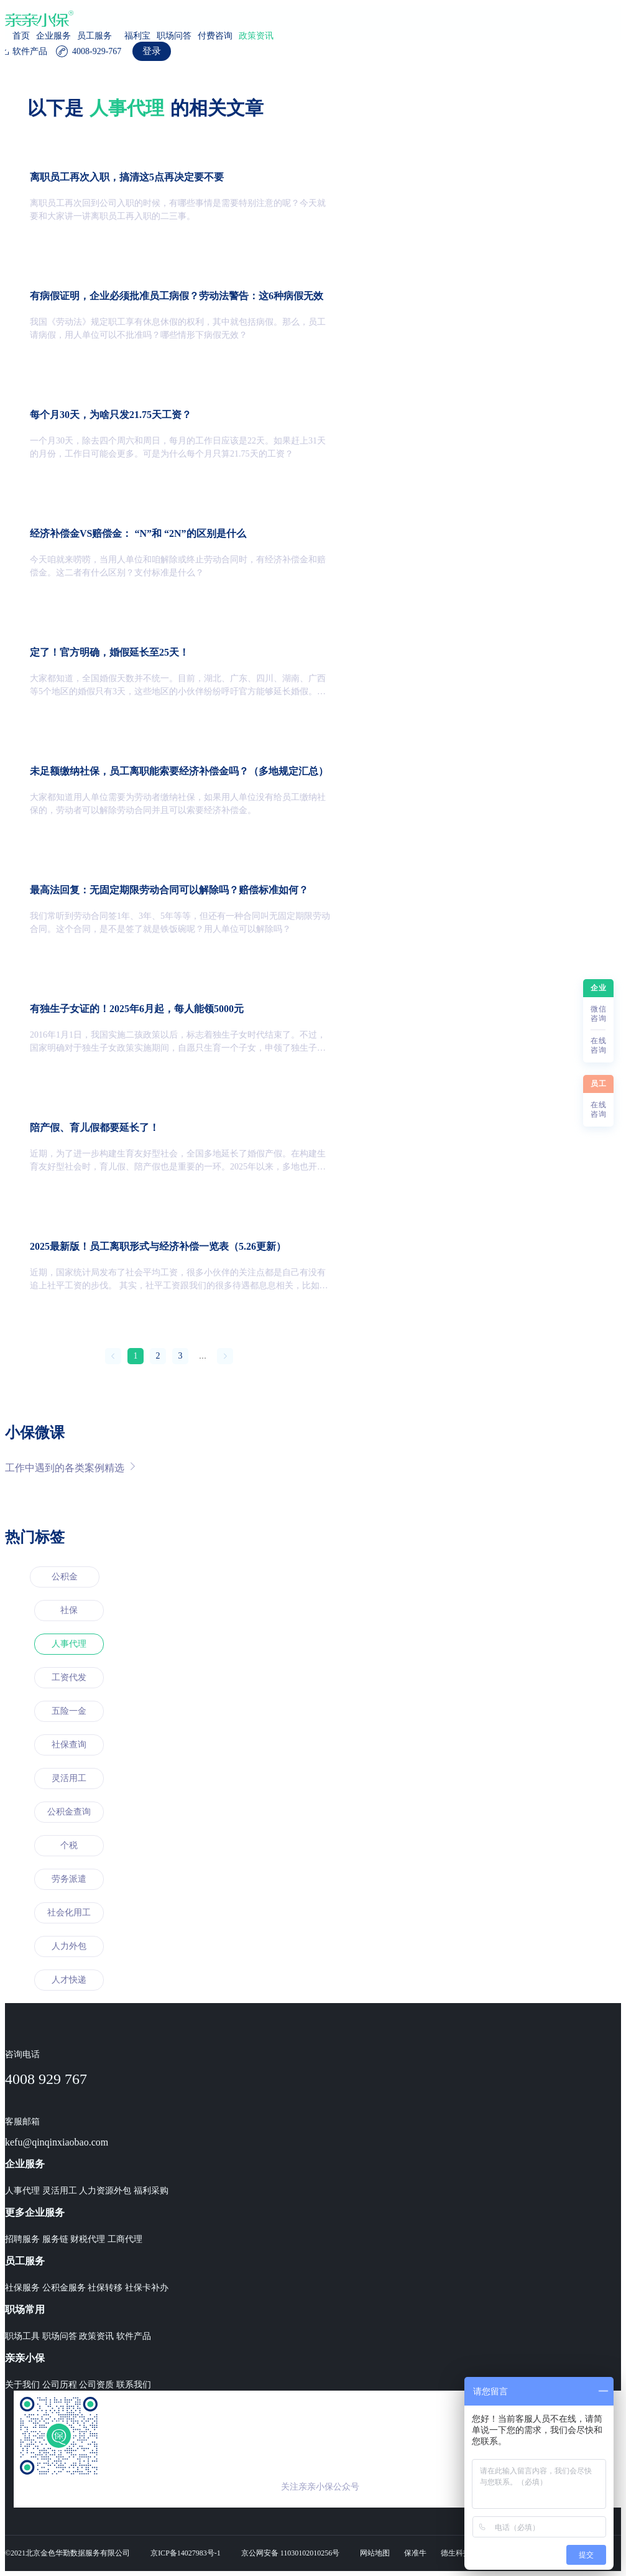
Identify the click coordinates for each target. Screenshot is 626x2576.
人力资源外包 (105, 2190)
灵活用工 (69, 1778)
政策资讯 (256, 35)
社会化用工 (69, 1912)
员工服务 (94, 35)
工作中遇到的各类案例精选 (70, 1467)
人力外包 (69, 1946)
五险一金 (69, 1711)
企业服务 (53, 35)
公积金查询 (69, 1811)
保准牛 (415, 2553)
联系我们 (133, 2384)
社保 (69, 1610)
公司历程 (59, 2384)
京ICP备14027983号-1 (185, 2553)
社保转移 (105, 2287)
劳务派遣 (69, 1879)
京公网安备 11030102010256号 (290, 2553)
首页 (21, 35)
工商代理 (125, 2239)
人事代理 (69, 1643)
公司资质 (96, 2384)
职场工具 (22, 2336)
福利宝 (137, 35)
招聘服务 (22, 2239)
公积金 (65, 1576)
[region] (313, 1305)
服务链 (55, 2239)
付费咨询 (215, 35)
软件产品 (133, 2336)
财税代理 (87, 2239)
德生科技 (456, 2553)
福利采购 (151, 2190)
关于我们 (22, 2384)
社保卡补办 (146, 2287)
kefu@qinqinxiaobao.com (56, 2142)
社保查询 (69, 1744)
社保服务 (22, 2287)
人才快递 (69, 1979)
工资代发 (69, 1677)
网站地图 (375, 2553)
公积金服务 (64, 2287)
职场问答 (174, 35)
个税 (69, 1845)
